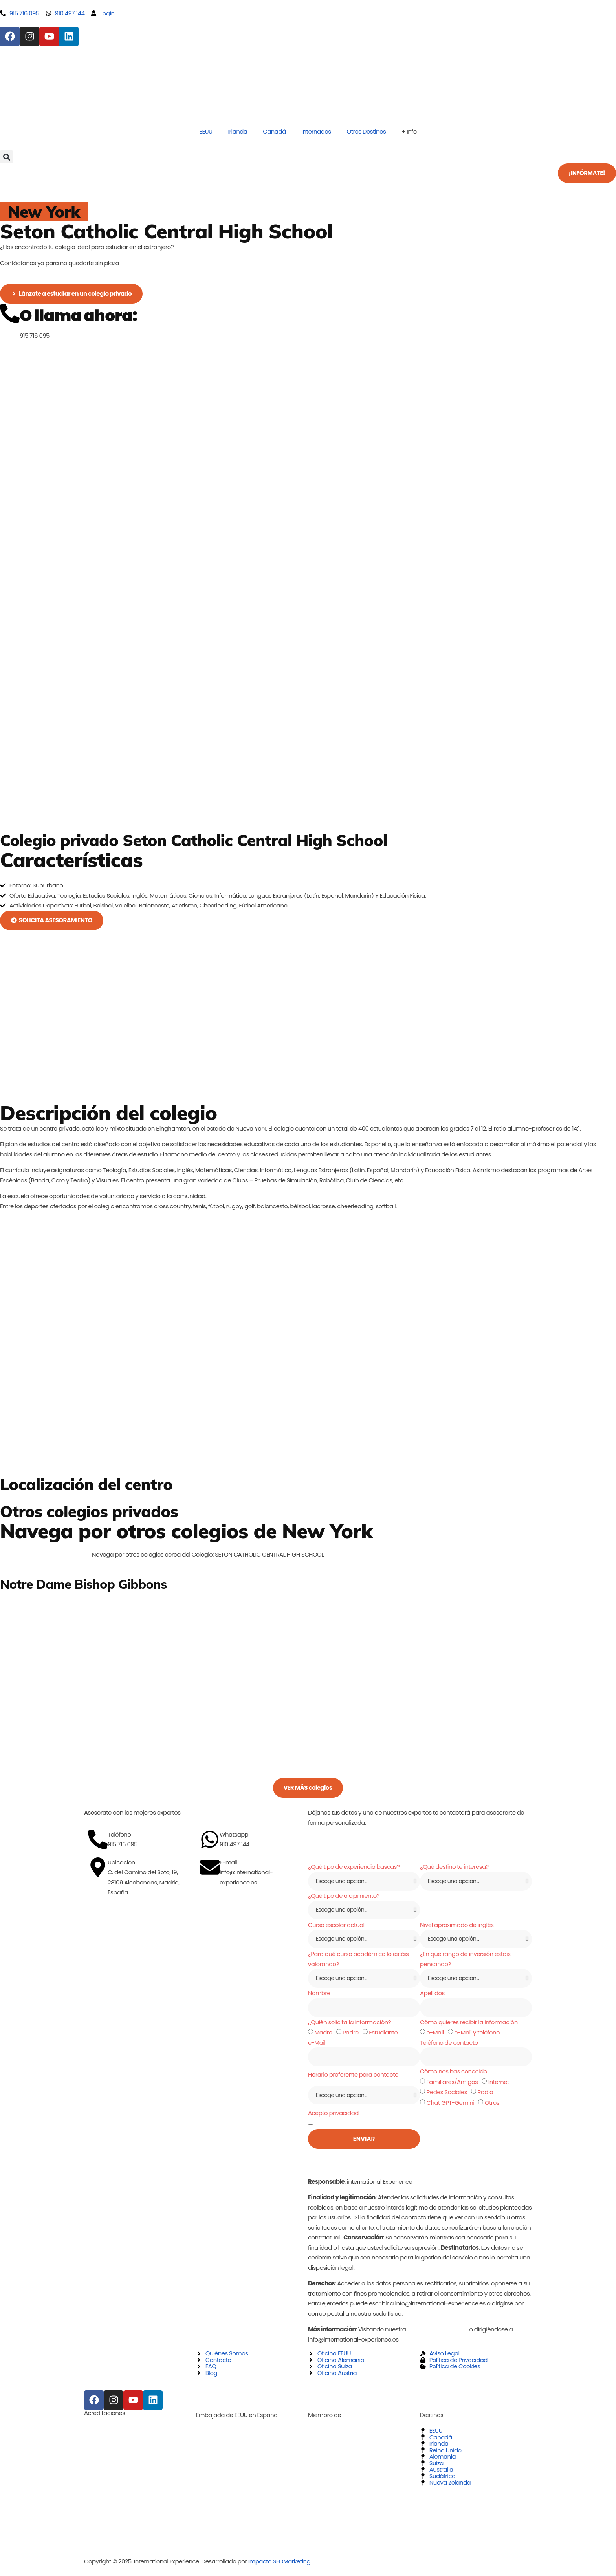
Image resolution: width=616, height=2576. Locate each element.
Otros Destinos (366, 131)
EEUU (205, 131)
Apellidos (432, 1996)
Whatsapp (234, 1834)
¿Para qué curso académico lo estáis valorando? (358, 1961)
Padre (351, 2035)
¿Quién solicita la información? (349, 2025)
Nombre (319, 1996)
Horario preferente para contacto (353, 2078)
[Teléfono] (98, 1839)
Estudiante (383, 2035)
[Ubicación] (98, 1867)
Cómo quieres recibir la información (469, 2025)
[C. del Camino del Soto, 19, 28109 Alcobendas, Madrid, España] (196, 1930)
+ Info (409, 131)
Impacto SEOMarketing (279, 2565)
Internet (498, 2085)
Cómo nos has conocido (453, 2075)
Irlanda (238, 131)
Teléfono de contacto (449, 2046)
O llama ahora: (78, 316)
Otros (492, 2106)
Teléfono (119, 1834)
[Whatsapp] (210, 1839)
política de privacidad (399, 2127)
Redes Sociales (446, 2096)
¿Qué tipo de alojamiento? (344, 1896)
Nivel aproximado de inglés (456, 1926)
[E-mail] (210, 1867)
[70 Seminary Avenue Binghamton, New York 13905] (308, 1443)
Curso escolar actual (336, 1926)
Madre (323, 2035)
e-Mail (435, 2035)
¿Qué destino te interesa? (454, 1866)
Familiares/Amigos (452, 2085)
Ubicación (121, 1862)
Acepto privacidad (333, 2116)
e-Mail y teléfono (477, 2035)
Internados (316, 131)
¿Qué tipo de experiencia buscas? (354, 1866)
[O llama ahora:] (10, 313)
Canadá (274, 131)
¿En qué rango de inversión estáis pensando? (465, 1961)
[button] (6, 156)
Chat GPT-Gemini (450, 2106)
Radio (485, 2096)
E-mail (228, 1862)
